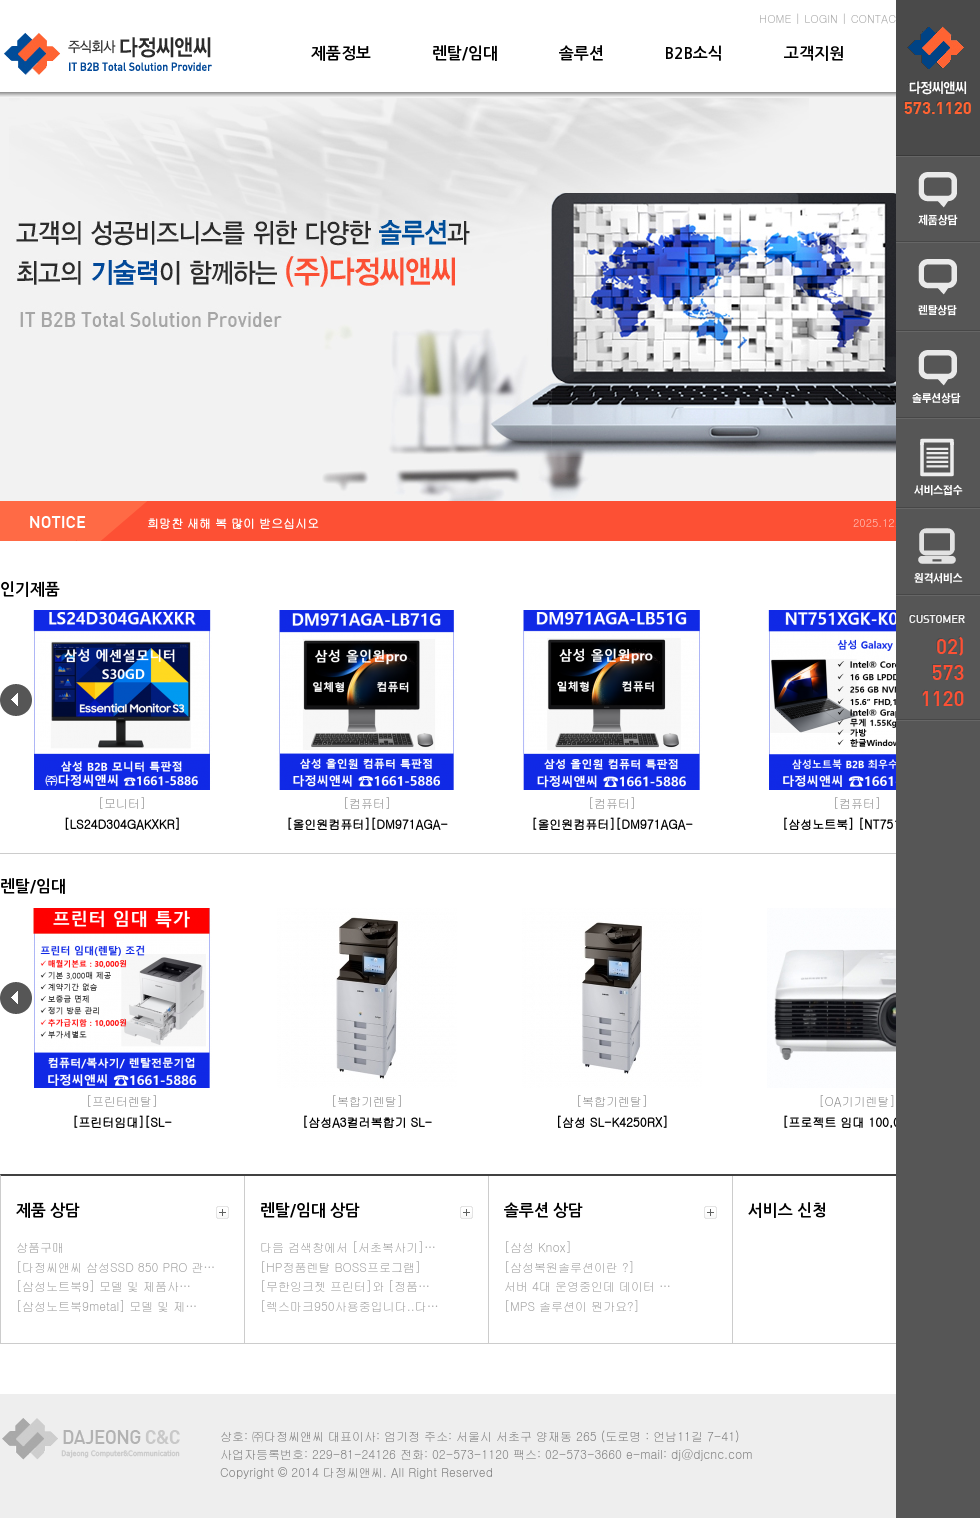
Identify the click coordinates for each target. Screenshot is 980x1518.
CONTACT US (886, 18)
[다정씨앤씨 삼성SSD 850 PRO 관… (115, 1266)
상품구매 (40, 1246)
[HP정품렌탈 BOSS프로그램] (340, 1266)
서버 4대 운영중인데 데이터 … (587, 1285)
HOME (775, 18)
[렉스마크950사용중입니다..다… (349, 1305)
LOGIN (821, 18)
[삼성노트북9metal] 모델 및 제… (106, 1305)
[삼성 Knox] (538, 1246)
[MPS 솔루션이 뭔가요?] (571, 1305)
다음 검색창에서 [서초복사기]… (348, 1246)
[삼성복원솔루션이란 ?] (569, 1266)
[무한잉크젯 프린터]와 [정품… (345, 1285)
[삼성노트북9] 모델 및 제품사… (103, 1285)
